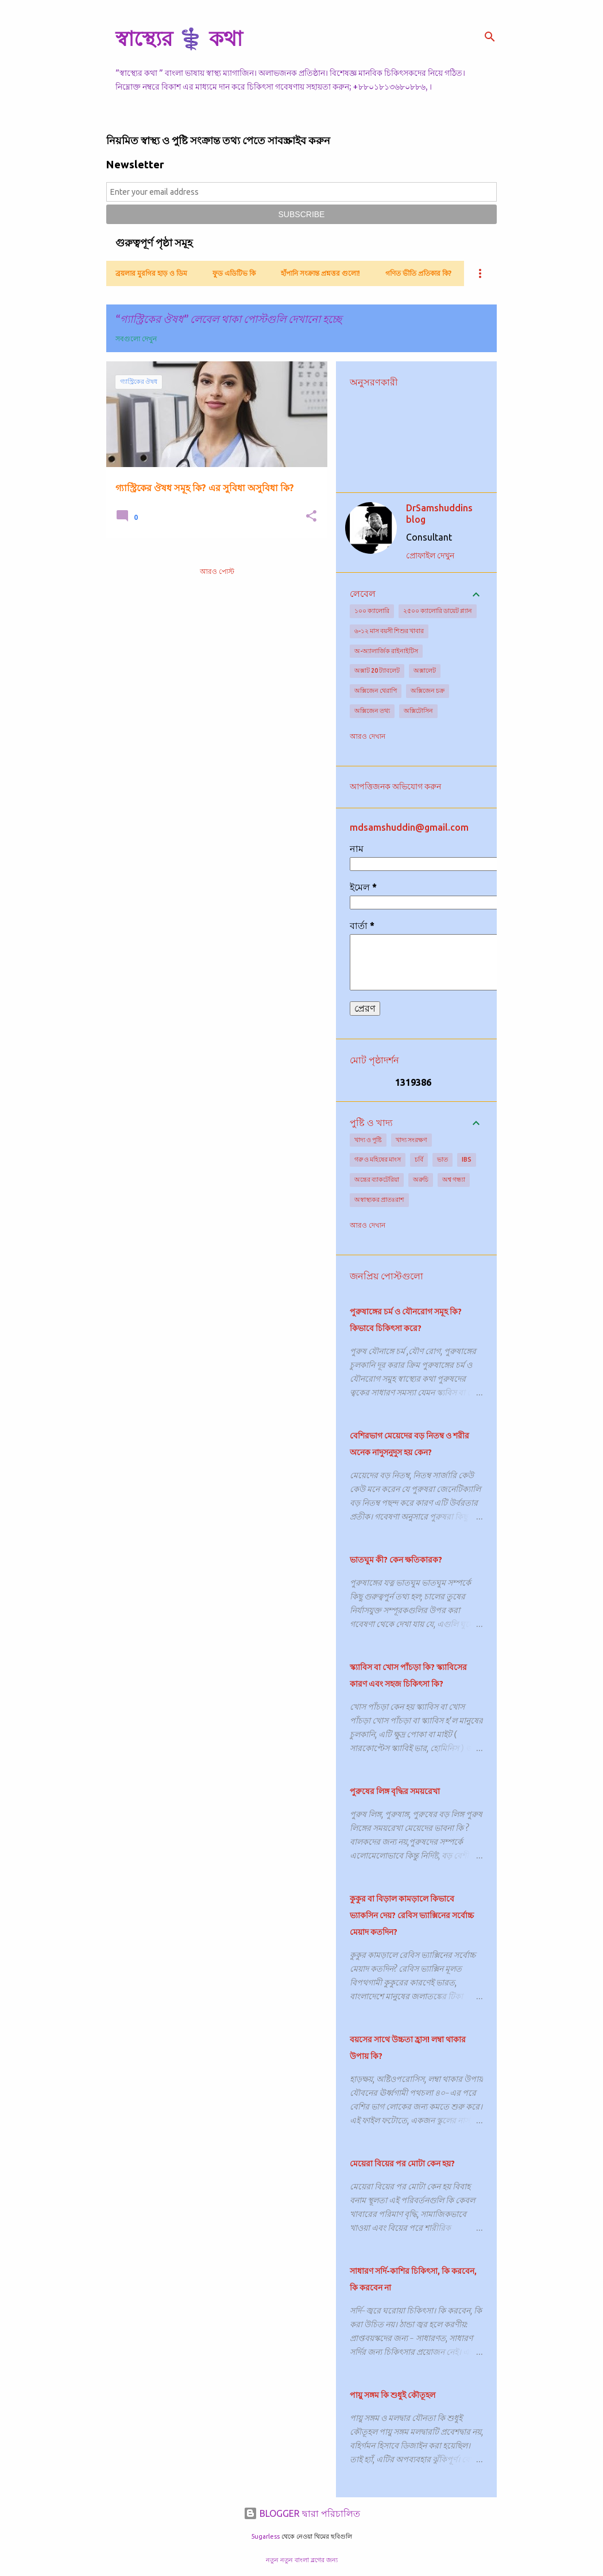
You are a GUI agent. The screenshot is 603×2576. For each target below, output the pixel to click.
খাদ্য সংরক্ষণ (411, 1139)
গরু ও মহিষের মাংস (377, 1159)
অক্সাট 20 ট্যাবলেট (377, 670)
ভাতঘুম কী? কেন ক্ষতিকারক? (396, 1559)
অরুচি (420, 1179)
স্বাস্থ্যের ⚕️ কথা (178, 38)
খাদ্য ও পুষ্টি (368, 1139)
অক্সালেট (424, 670)
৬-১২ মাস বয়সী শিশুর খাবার (389, 630)
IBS (466, 1159)
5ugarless (265, 2536)
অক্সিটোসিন (418, 710)
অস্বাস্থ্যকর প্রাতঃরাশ (379, 1199)
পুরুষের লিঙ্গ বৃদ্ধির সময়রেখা (395, 1791)
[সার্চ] (490, 37)
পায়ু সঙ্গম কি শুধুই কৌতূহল (392, 2395)
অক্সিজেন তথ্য (372, 710)
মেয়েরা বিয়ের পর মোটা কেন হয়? (402, 2163)
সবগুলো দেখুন (136, 338)
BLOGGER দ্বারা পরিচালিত (301, 2513)
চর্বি (419, 1159)
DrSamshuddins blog (439, 514)
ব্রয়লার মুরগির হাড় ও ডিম (151, 273)
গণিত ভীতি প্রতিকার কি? (418, 273)
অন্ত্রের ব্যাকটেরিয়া (376, 1179)
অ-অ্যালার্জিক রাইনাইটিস (386, 650)
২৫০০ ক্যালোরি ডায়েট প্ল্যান (437, 610)
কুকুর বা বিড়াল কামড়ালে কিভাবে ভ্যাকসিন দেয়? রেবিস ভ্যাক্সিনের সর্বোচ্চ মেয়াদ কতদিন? (412, 1915)
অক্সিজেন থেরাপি (375, 690)
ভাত (442, 1159)
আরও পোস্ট (217, 571)
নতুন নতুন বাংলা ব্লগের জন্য (302, 2559)
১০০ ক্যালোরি (371, 610)
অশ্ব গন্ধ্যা (453, 1179)
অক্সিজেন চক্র (427, 690)
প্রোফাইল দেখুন (430, 555)
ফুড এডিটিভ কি (234, 273)
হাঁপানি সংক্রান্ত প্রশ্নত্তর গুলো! (320, 273)
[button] (311, 517)
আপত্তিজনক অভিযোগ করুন (395, 786)
